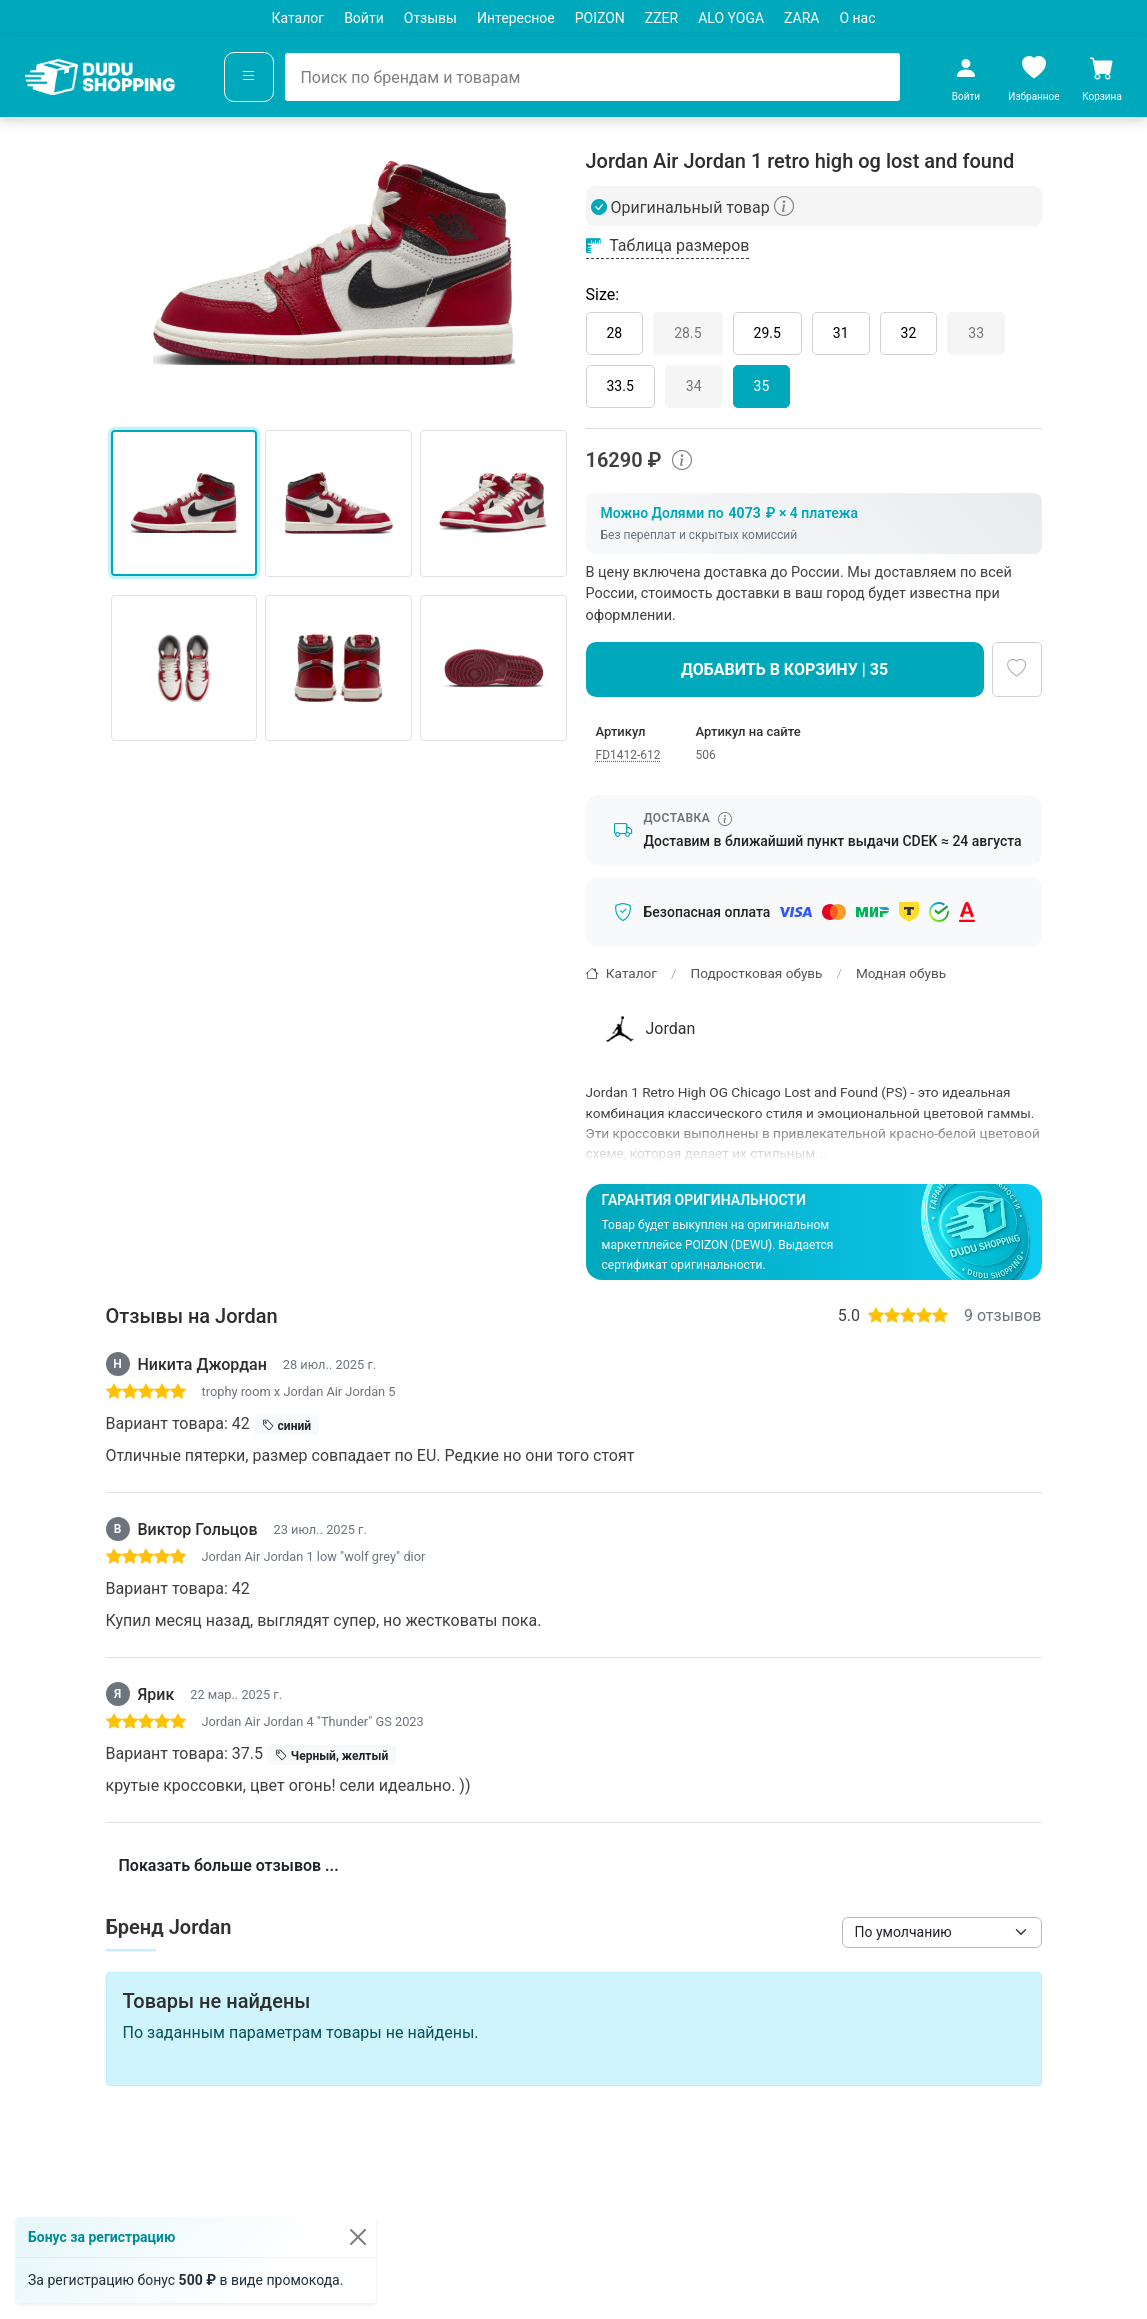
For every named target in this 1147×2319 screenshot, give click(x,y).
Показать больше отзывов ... (229, 1865)
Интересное (516, 18)
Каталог (297, 18)
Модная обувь (901, 973)
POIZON (600, 18)
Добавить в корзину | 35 (784, 669)
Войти (364, 18)
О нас (857, 18)
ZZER (661, 18)
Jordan (648, 1029)
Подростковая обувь (756, 973)
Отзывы (430, 18)
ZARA (801, 18)
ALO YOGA (731, 18)
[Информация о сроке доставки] (725, 819)
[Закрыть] (358, 2237)
